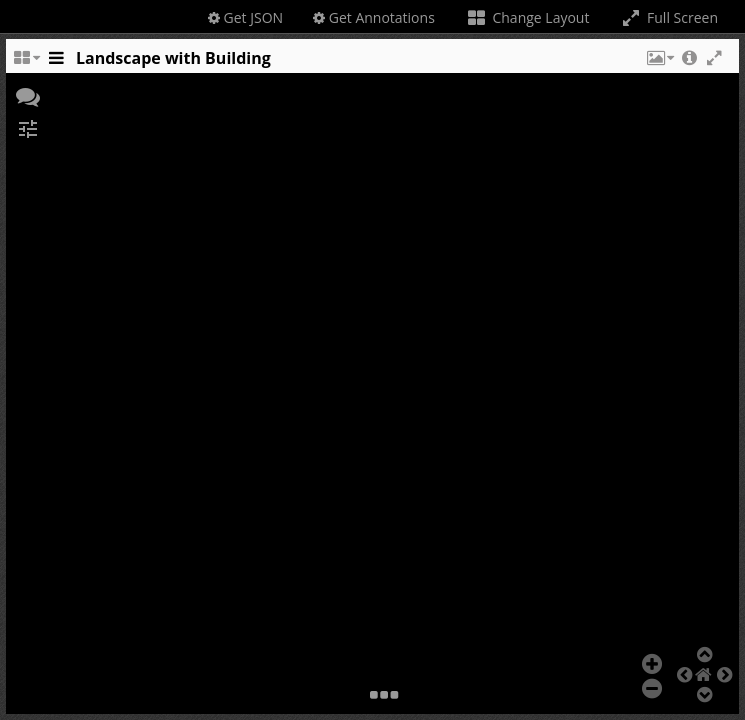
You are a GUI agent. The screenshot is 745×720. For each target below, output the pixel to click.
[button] (659, 63)
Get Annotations (374, 17)
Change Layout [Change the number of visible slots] (527, 17)
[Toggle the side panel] (56, 63)
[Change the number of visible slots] (26, 63)
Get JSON (245, 17)
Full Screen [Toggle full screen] (668, 17)
